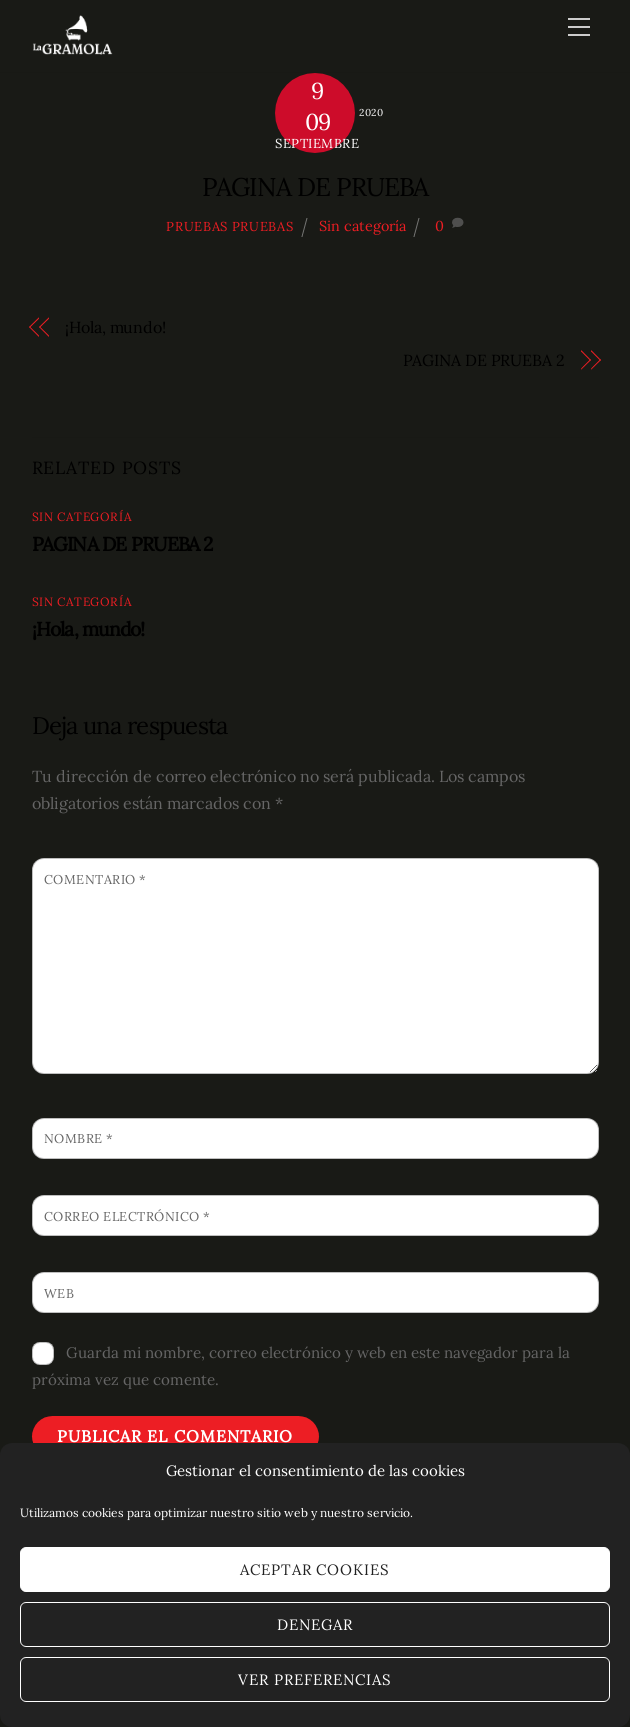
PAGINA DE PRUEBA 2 (484, 360)
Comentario (95, 879)
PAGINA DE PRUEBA (315, 186)
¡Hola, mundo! (115, 327)
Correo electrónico (127, 1216)
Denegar (315, 1624)
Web (59, 1293)
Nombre (79, 1138)
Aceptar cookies (315, 1569)
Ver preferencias (315, 1679)
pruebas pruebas (229, 226)
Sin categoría (362, 226)
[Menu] (579, 27)
